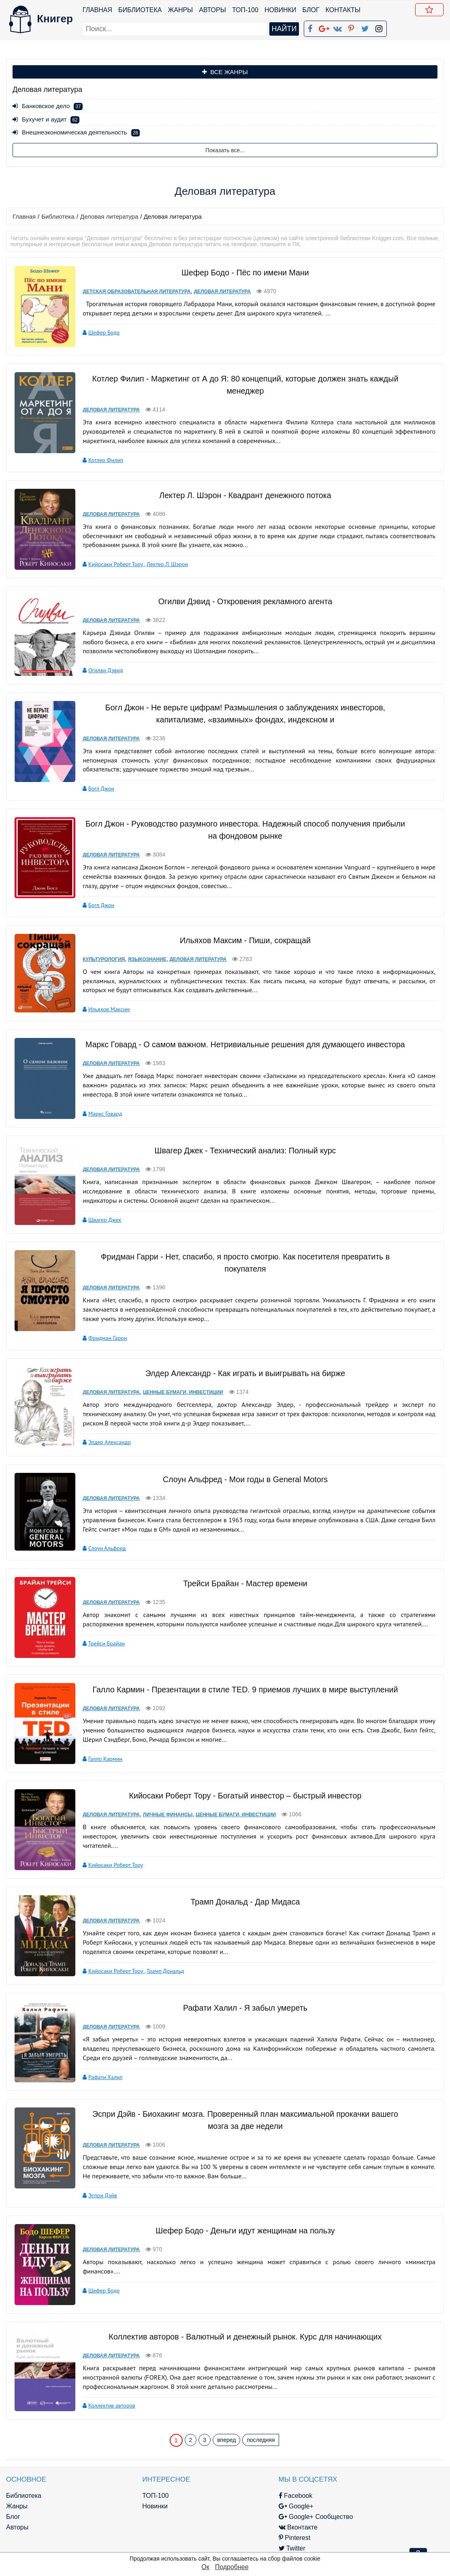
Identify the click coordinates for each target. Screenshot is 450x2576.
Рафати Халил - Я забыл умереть (240, 1987)
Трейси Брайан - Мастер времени (240, 1570)
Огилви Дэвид (98, 666)
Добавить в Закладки (431, 11)
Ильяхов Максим (101, 1004)
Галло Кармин (98, 1745)
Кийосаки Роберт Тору (109, 562)
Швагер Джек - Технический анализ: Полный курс (240, 1142)
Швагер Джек (97, 1211)
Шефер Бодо (96, 332)
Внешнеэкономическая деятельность (76, 132)
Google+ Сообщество (257, 2492)
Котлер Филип (98, 458)
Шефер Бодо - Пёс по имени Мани (240, 272)
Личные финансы (161, 1799)
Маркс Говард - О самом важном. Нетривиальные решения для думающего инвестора (240, 1038)
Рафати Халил (98, 2056)
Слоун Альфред (99, 1535)
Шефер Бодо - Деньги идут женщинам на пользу (240, 2208)
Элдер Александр (102, 1432)
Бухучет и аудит (46, 119)
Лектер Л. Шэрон (160, 562)
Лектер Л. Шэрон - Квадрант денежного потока (240, 493)
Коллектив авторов (104, 2383)
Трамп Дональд (158, 1952)
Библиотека (140, 9)
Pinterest (236, 2513)
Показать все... (225, 150)
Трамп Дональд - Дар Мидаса (240, 1883)
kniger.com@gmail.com (379, 2471)
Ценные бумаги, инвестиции (176, 1382)
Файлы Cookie (347, 2492)
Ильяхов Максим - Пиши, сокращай (240, 934)
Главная (98, 9)
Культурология (96, 954)
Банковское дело (48, 105)
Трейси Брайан (99, 1630)
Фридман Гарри (100, 1328)
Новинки (281, 9)
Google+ (237, 2482)
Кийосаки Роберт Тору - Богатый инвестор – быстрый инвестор (240, 1779)
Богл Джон (94, 784)
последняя (261, 2416)
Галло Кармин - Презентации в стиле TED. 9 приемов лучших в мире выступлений (240, 1675)
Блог (311, 9)
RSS (230, 2545)
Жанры (181, 9)
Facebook (237, 2471)
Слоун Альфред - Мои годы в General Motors (240, 1466)
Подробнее (232, 2566)
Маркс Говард (98, 1108)
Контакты (343, 9)
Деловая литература (109, 216)
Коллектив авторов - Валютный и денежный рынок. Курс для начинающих (240, 2314)
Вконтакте (239, 2503)
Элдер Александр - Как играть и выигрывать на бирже (240, 1362)
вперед (226, 2416)
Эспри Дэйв (95, 2174)
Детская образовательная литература (129, 291)
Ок (205, 2566)
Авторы (213, 9)
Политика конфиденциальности (374, 2482)
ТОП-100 (245, 9)
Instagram (238, 2534)
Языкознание (140, 954)
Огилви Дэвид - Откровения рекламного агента (240, 596)
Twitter (233, 2524)
